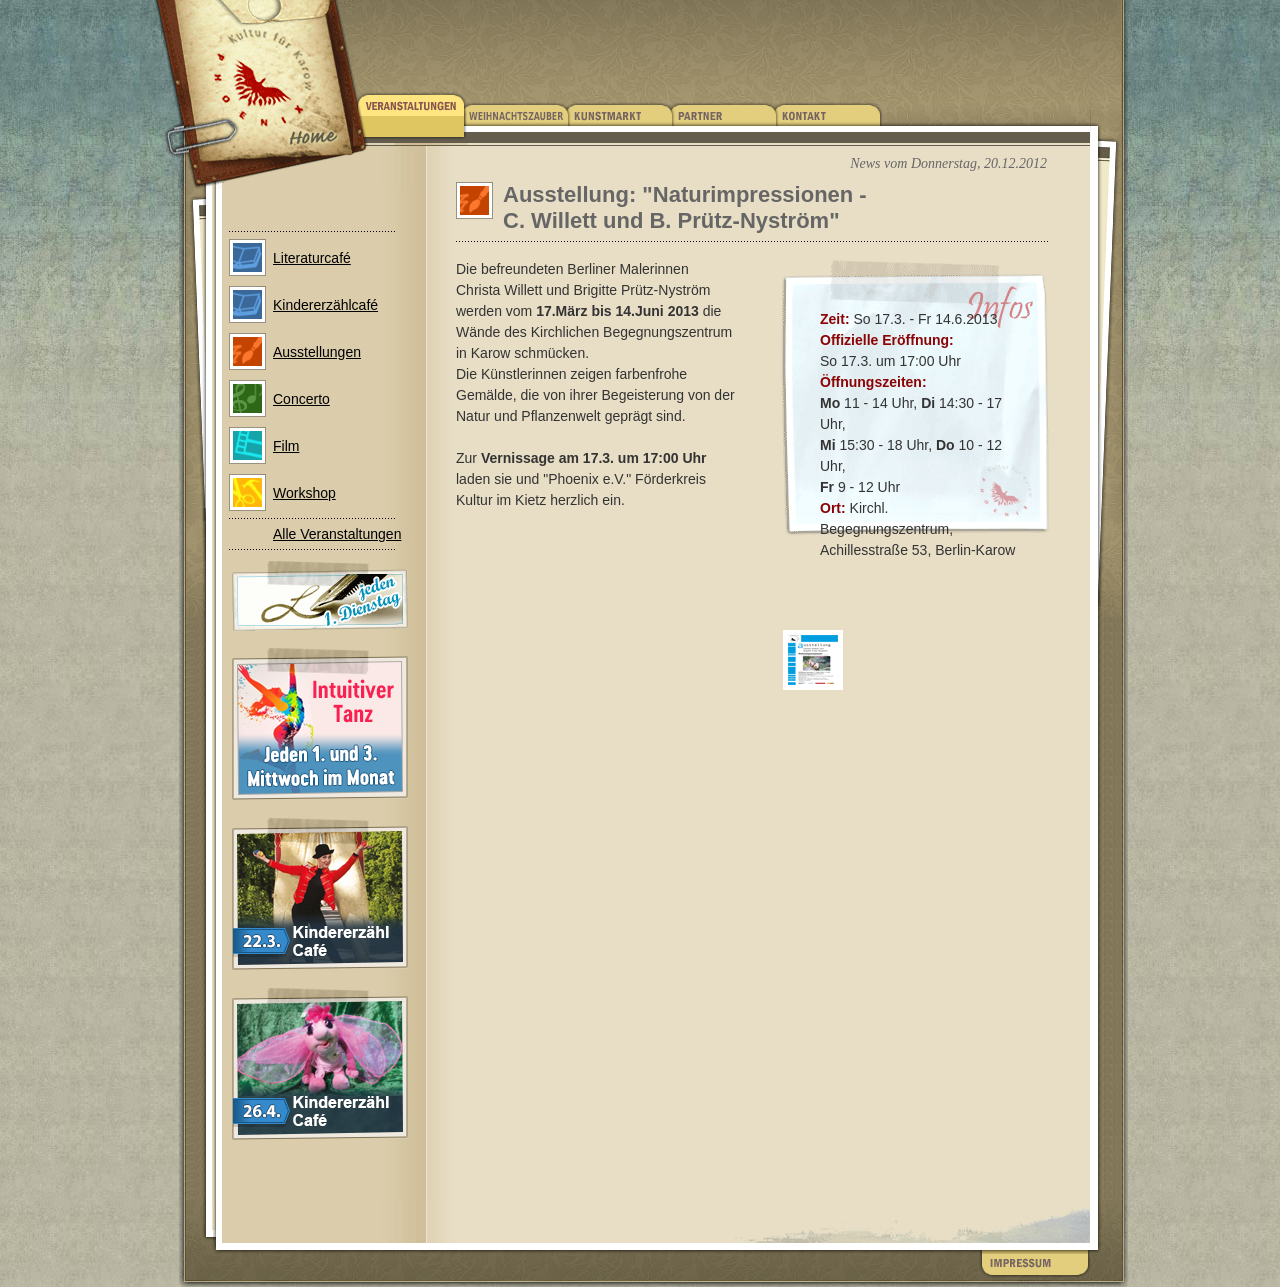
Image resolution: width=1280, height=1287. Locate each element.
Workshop (304, 493)
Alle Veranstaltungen (337, 534)
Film (286, 446)
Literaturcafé (312, 258)
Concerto (301, 399)
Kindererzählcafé (325, 305)
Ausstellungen (317, 352)
